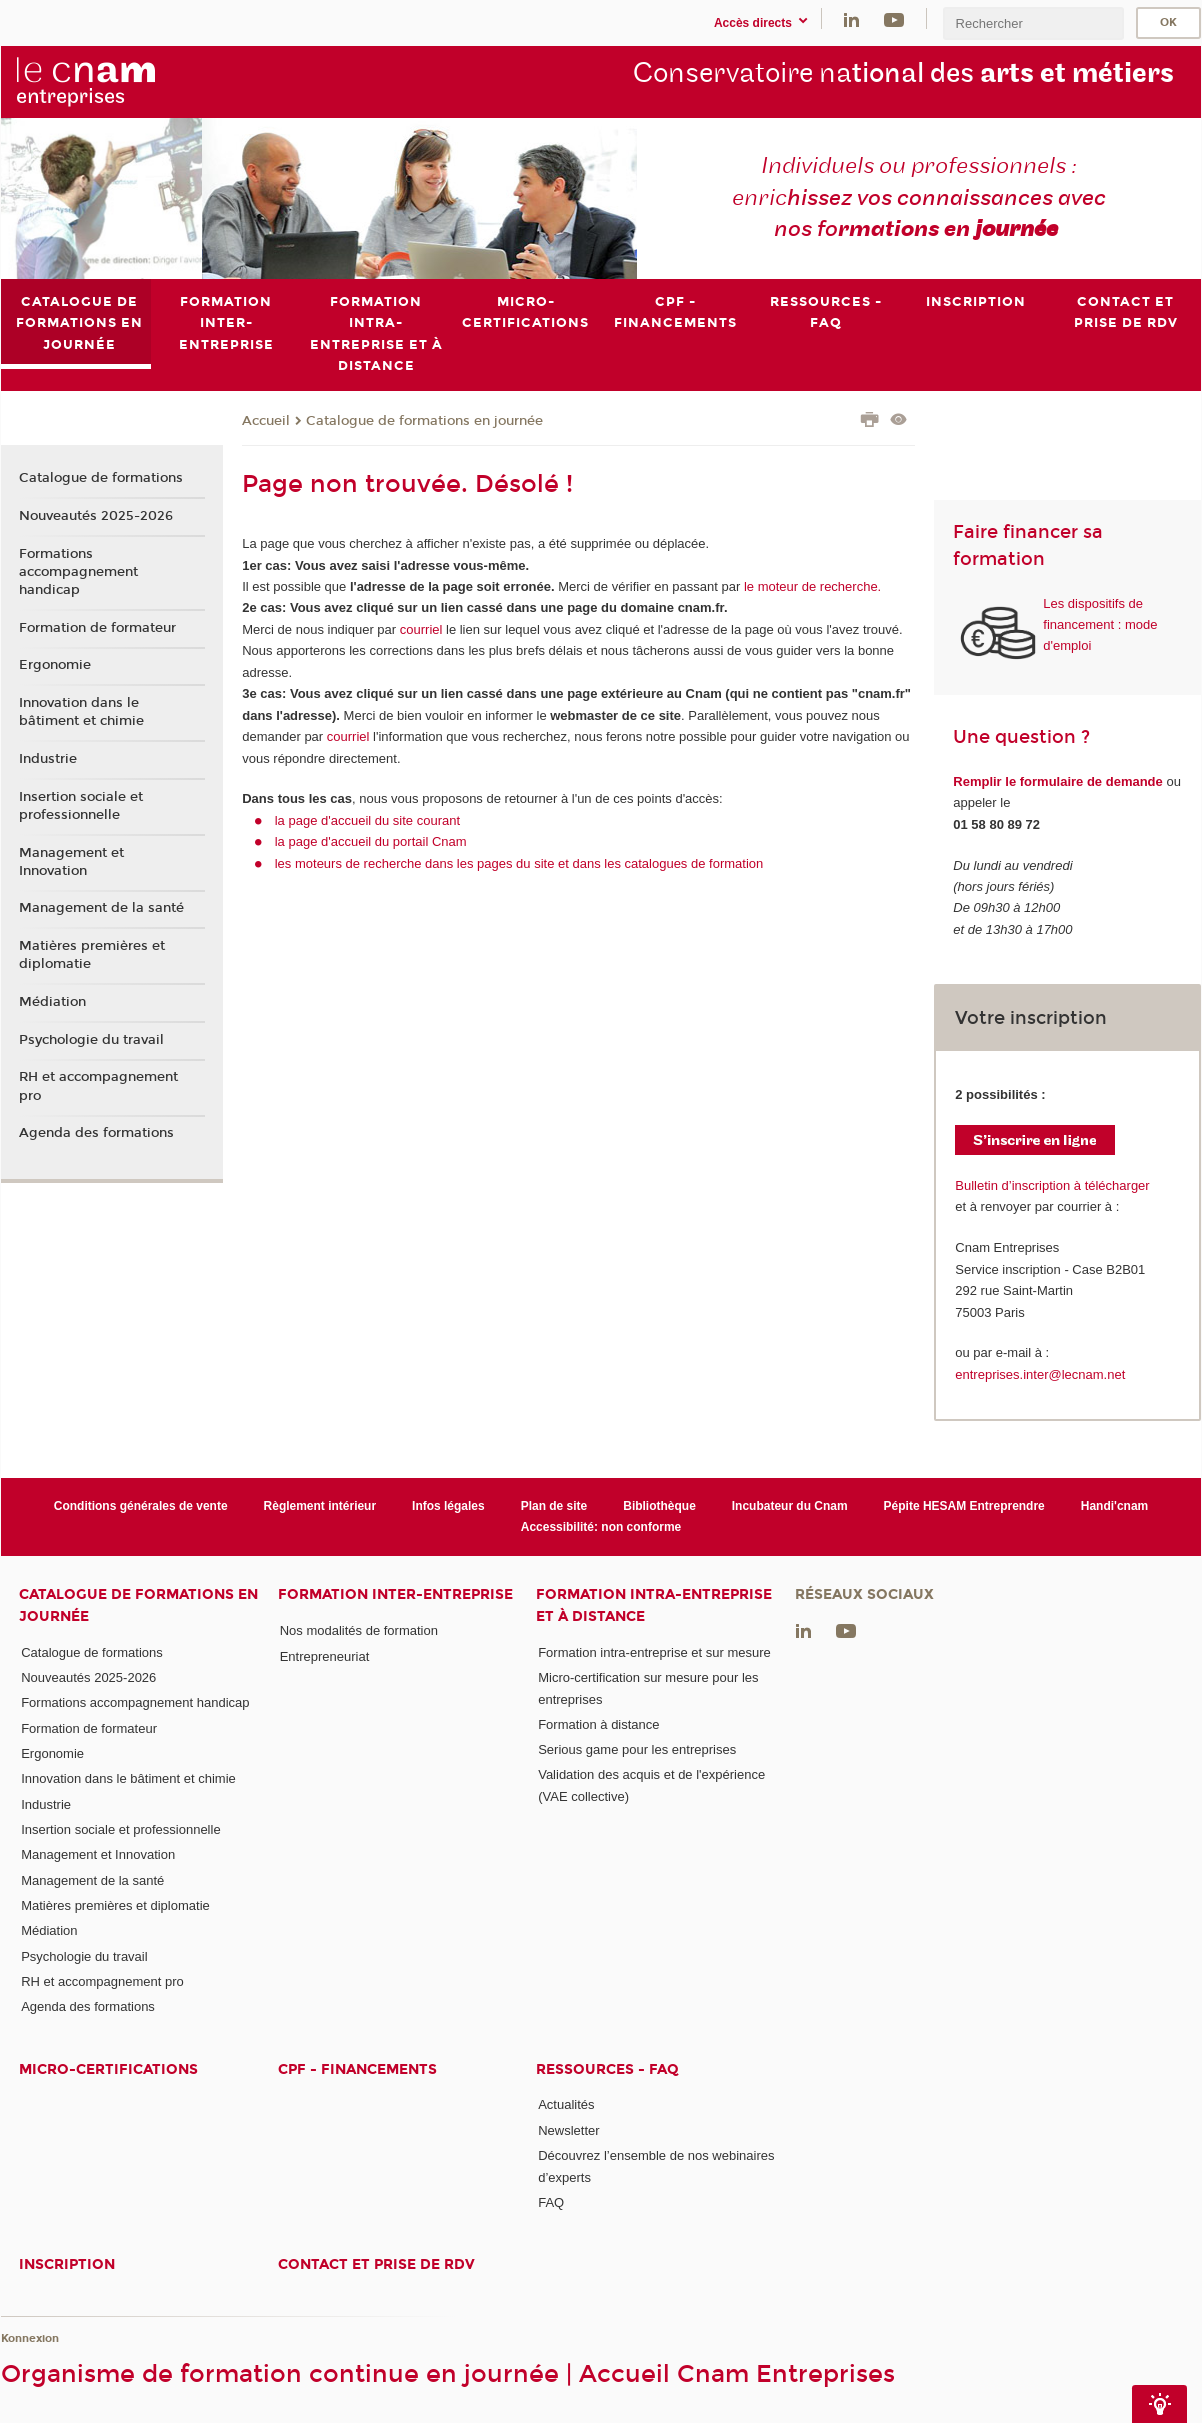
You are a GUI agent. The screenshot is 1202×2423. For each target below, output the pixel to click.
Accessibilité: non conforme (601, 1527)
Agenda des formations (96, 1133)
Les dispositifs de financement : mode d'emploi (1100, 625)
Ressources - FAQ (607, 2069)
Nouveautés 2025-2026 (96, 516)
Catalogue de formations (101, 479)
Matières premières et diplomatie (92, 955)
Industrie (48, 759)
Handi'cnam (1114, 1506)
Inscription (67, 2264)
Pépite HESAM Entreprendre (964, 1506)
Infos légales (448, 1506)
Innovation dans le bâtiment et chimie (81, 712)
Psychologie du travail (91, 1040)
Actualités (566, 2105)
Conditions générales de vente (141, 1506)
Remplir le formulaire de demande (1058, 781)
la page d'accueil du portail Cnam (371, 842)
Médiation (52, 1002)
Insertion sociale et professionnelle (81, 806)
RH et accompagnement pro (98, 1087)
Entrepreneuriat (325, 1656)
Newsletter (568, 2130)
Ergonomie (55, 666)
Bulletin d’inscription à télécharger (1052, 1185)
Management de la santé (101, 909)
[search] (1033, 23)
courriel (421, 629)
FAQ (551, 2202)
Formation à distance (598, 1724)
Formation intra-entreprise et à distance (654, 1606)
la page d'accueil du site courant (367, 820)
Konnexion (30, 2338)
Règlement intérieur (320, 1506)
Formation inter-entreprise (395, 1595)
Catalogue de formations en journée (424, 421)
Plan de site (554, 1506)
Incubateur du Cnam (790, 1506)
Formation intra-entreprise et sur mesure (654, 1652)
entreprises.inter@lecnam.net (1040, 1374)
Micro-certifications (108, 2069)
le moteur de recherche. (810, 586)
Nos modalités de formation (359, 1631)
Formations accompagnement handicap (78, 572)
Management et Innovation (71, 862)
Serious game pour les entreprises (637, 1749)
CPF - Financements (357, 2069)
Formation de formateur (97, 628)
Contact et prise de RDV (376, 2264)
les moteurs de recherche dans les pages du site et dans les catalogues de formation (519, 863)
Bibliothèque (659, 1506)
